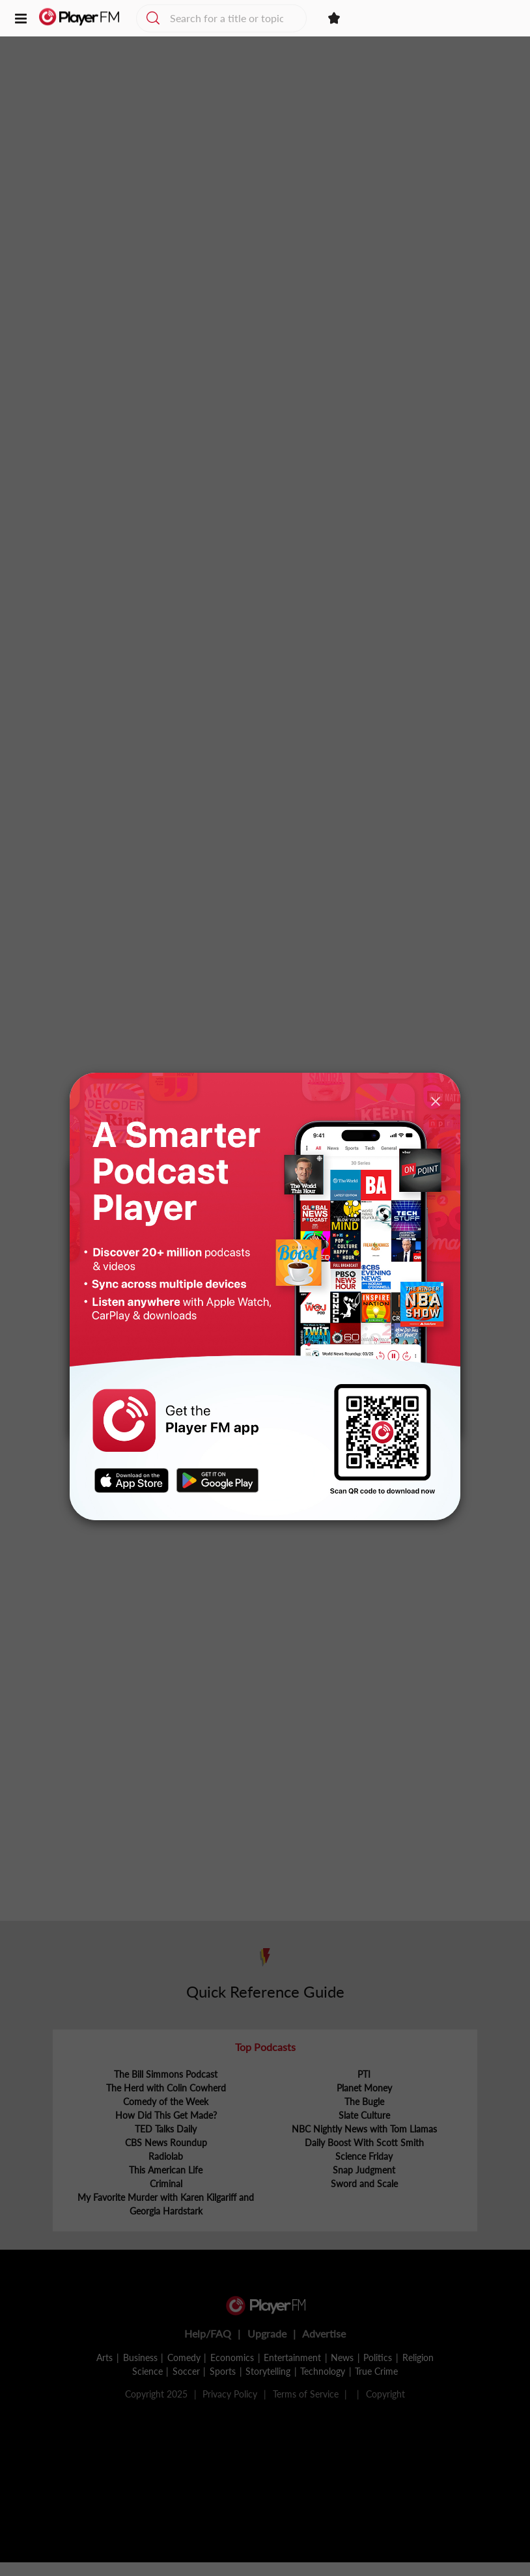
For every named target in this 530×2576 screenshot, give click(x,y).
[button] (21, 19)
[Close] (435, 1100)
